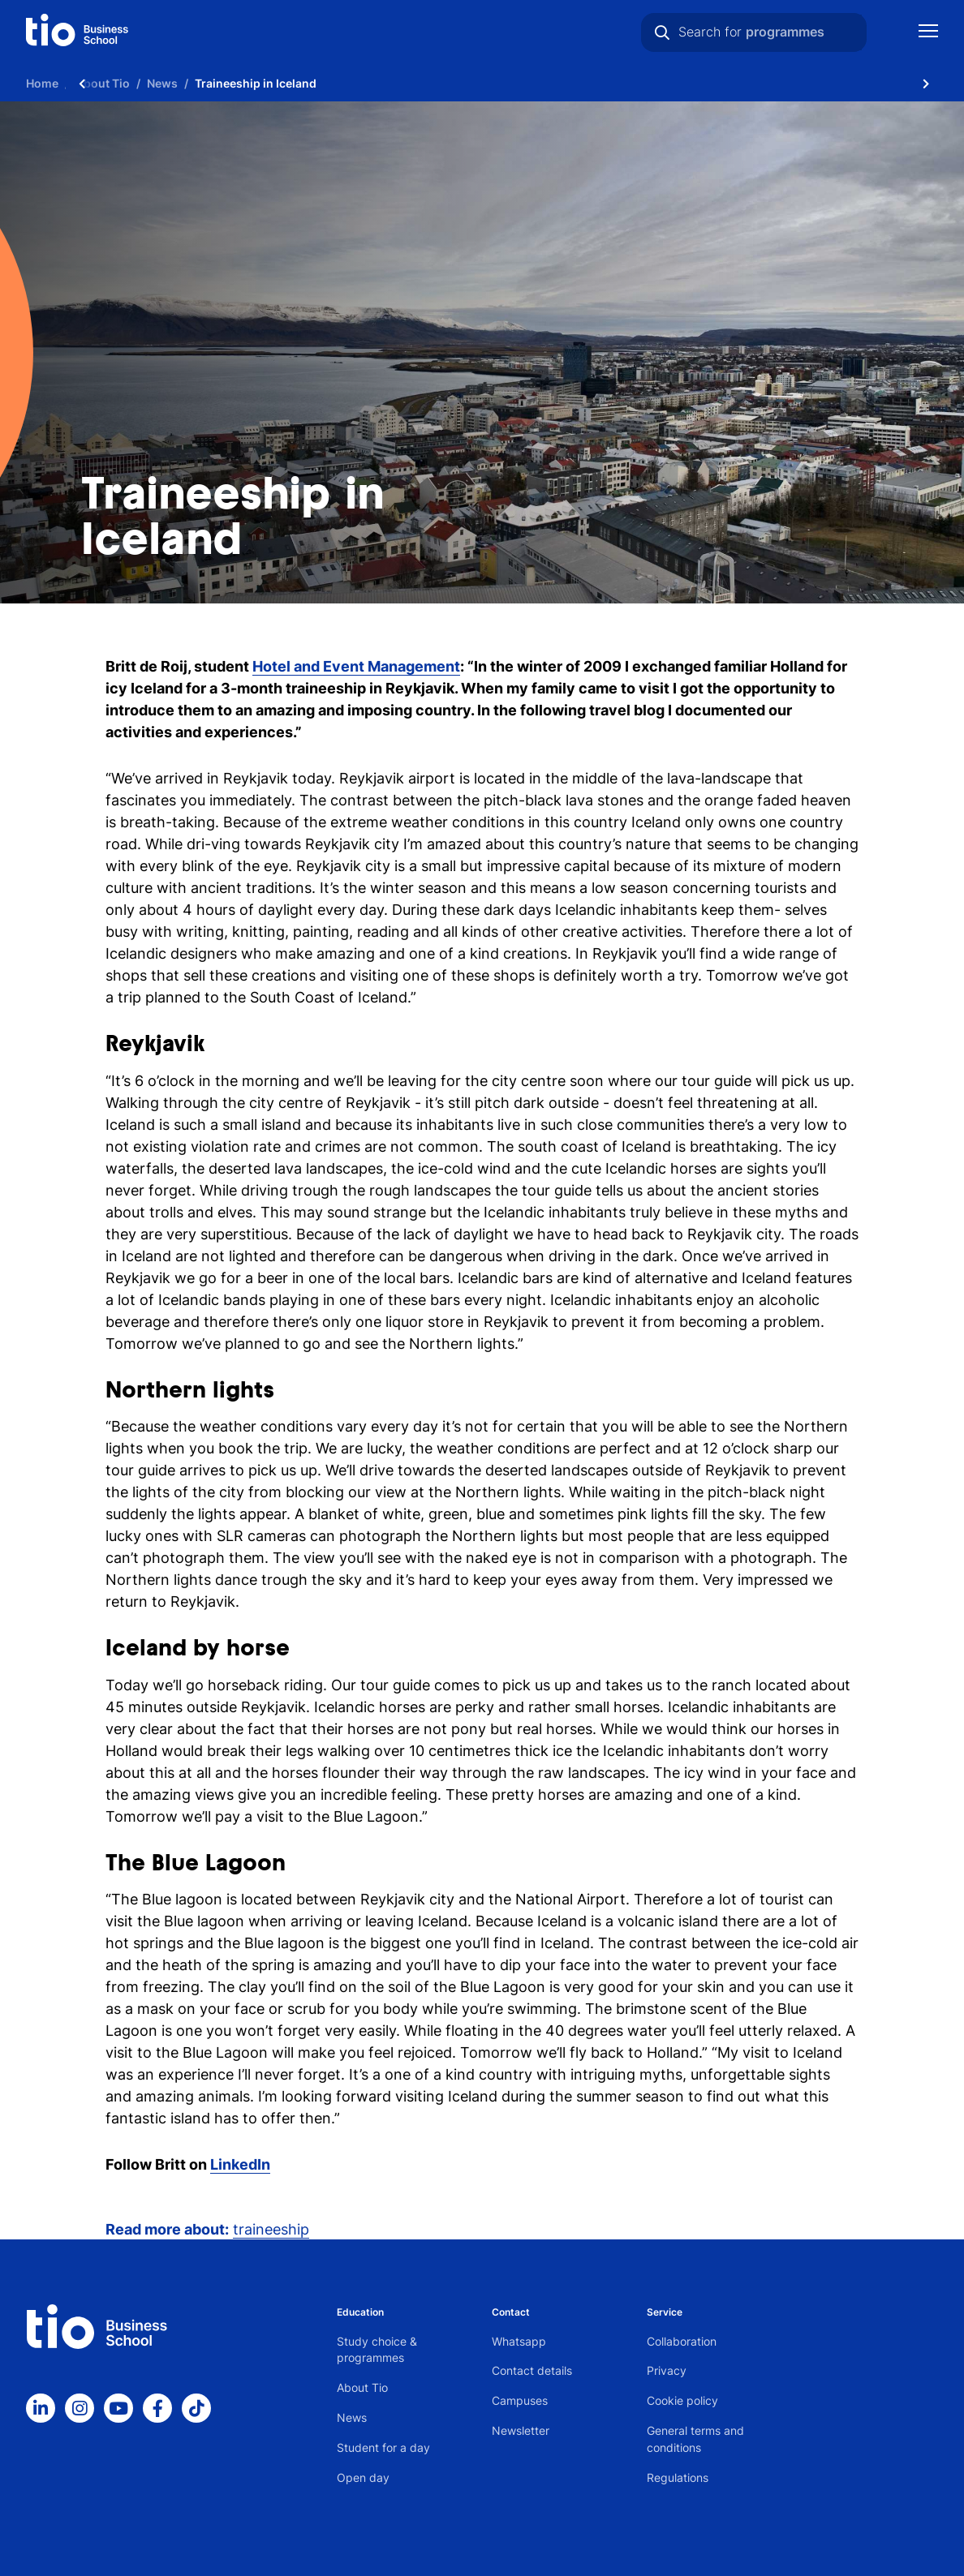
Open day (363, 2477)
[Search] (662, 32)
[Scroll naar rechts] (926, 83)
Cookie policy (682, 2400)
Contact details (532, 2370)
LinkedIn (240, 2164)
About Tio (362, 2387)
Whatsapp (519, 2341)
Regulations (677, 2477)
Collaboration (682, 2341)
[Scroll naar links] (82, 83)
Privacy (666, 2370)
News (352, 2417)
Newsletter (520, 2430)
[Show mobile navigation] (928, 32)
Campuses (520, 2400)
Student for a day (383, 2447)
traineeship (271, 2229)
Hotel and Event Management (356, 666)
